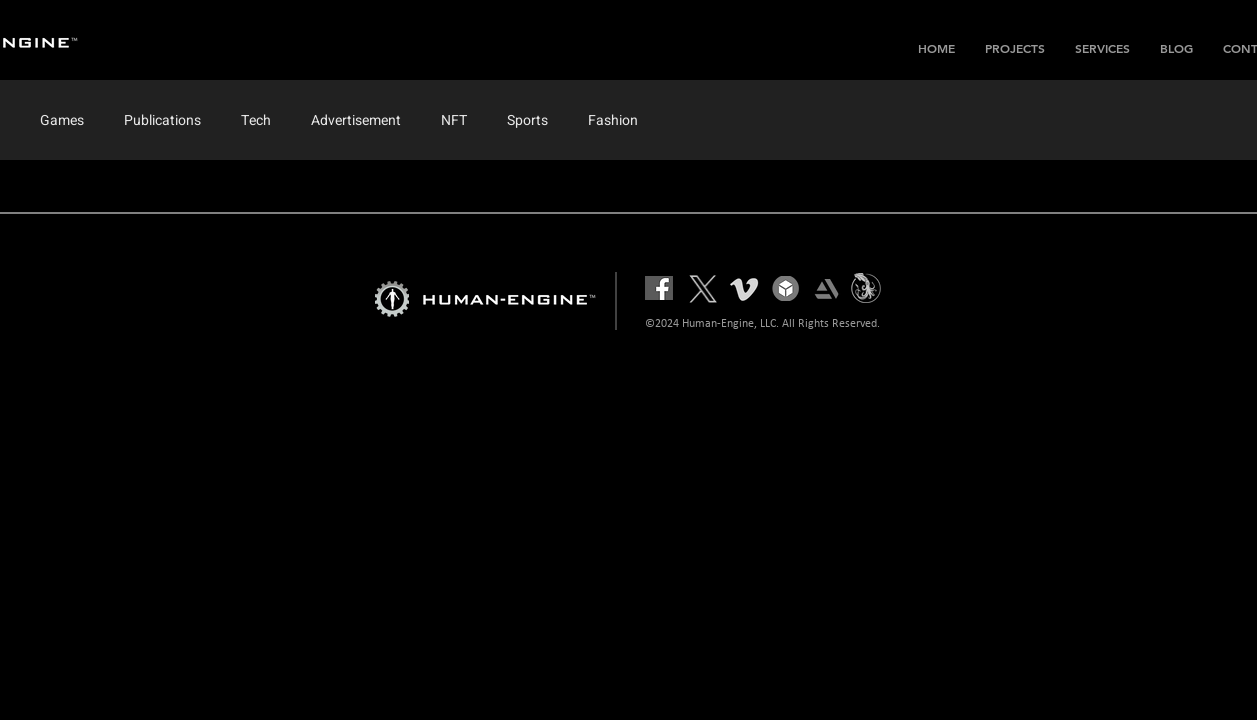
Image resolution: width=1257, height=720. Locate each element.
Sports (527, 120)
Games (62, 120)
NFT (454, 120)
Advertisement (356, 120)
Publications (162, 120)
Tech (256, 120)
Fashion (613, 120)
